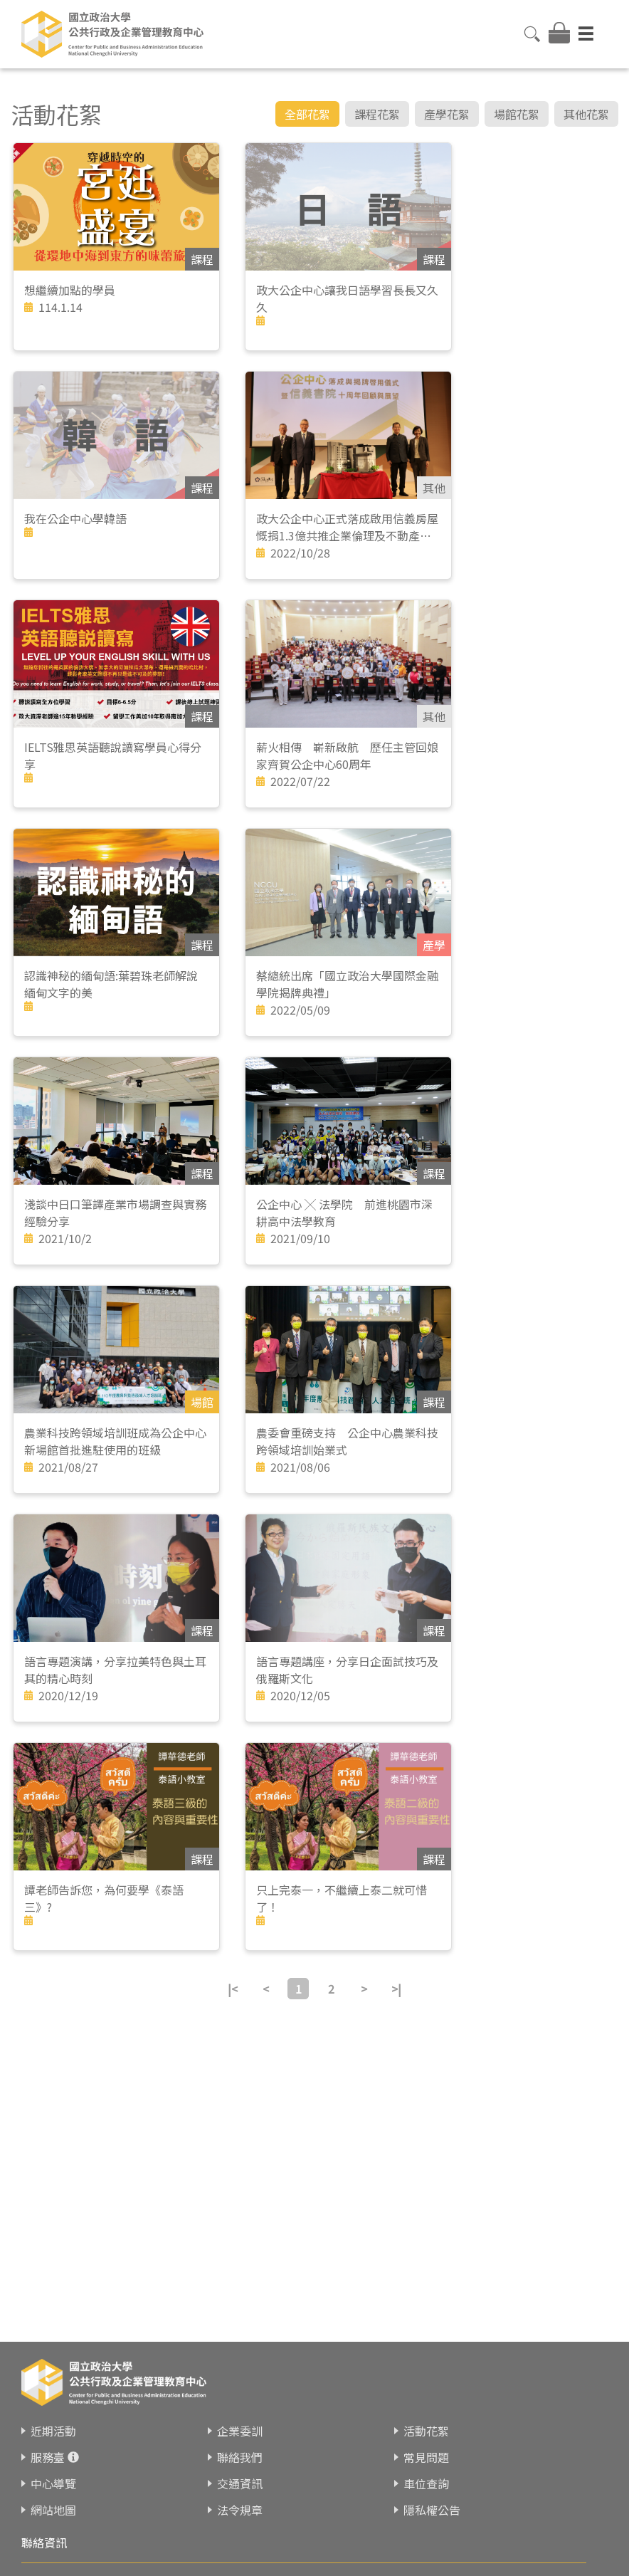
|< (233, 1988)
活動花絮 (426, 2430)
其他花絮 (586, 113)
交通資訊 (240, 2483)
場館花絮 (516, 113)
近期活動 (53, 2430)
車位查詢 (426, 2483)
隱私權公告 (431, 2509)
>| (396, 1988)
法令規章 (240, 2509)
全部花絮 (307, 113)
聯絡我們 (240, 2457)
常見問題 (426, 2457)
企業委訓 (240, 2430)
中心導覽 (53, 2483)
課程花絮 (377, 113)
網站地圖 (53, 2509)
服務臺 (48, 2457)
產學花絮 (447, 113)
